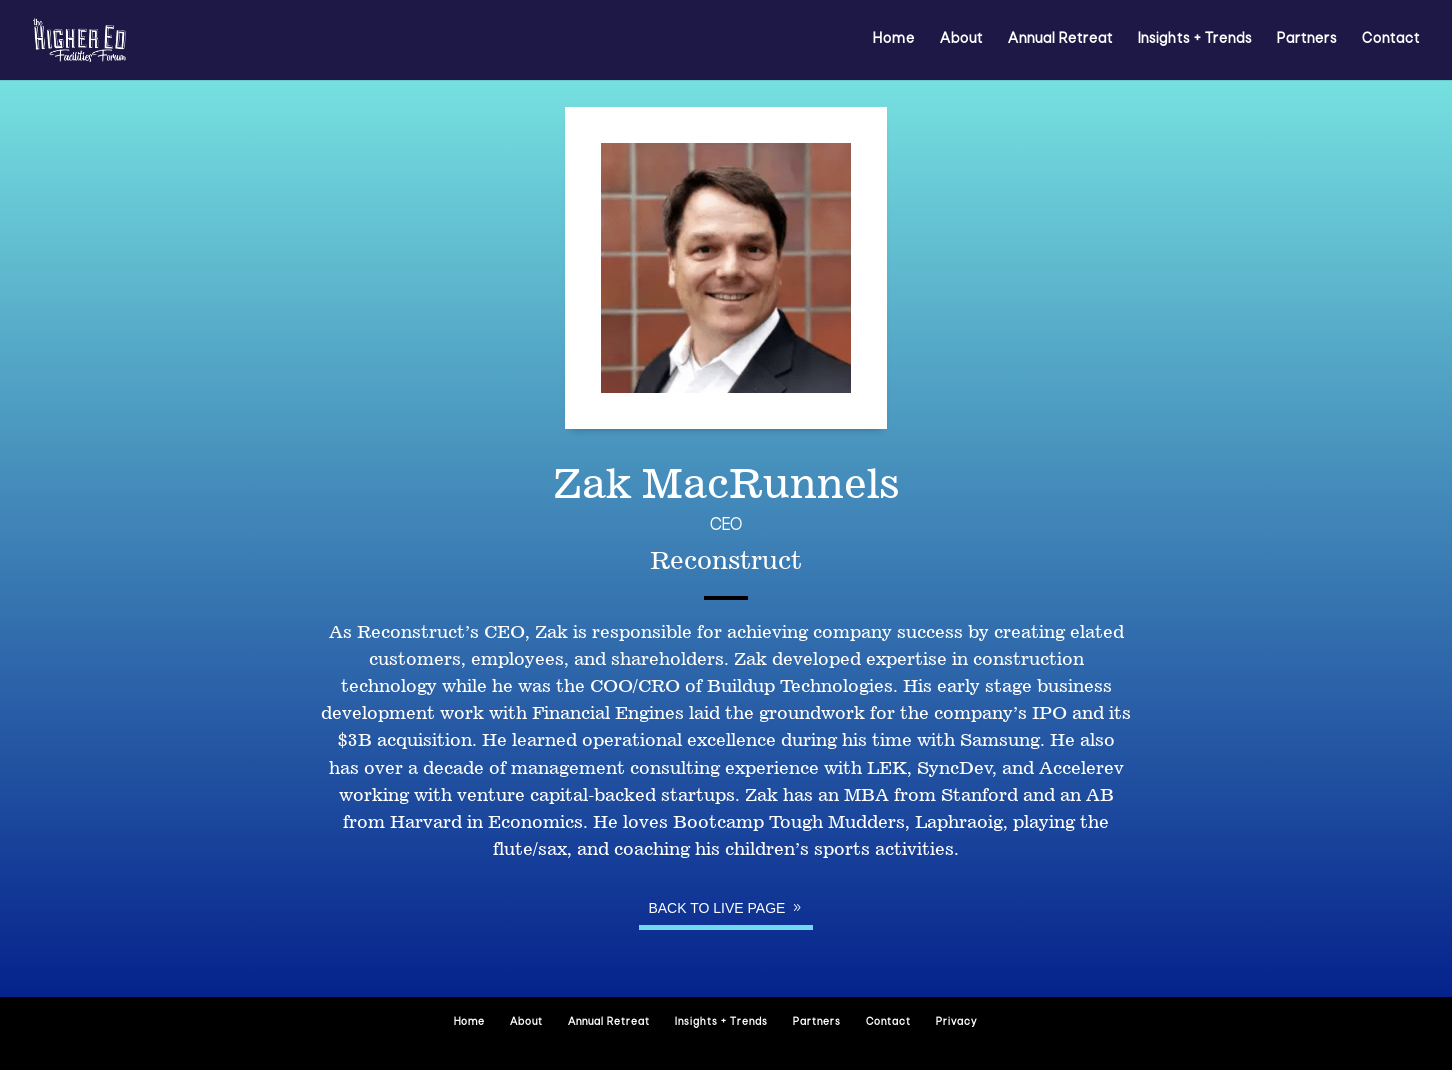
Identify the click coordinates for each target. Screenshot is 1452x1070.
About (961, 40)
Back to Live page (716, 908)
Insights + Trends (1195, 40)
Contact (1391, 40)
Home (894, 40)
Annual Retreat (1060, 40)
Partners (1307, 40)
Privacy (956, 1022)
